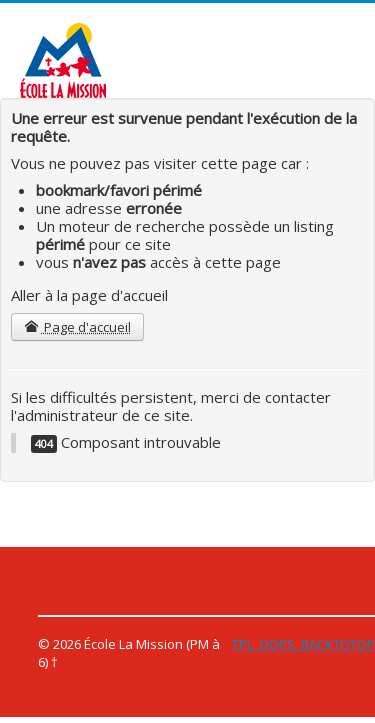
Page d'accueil (77, 327)
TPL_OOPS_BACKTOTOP (303, 644)
